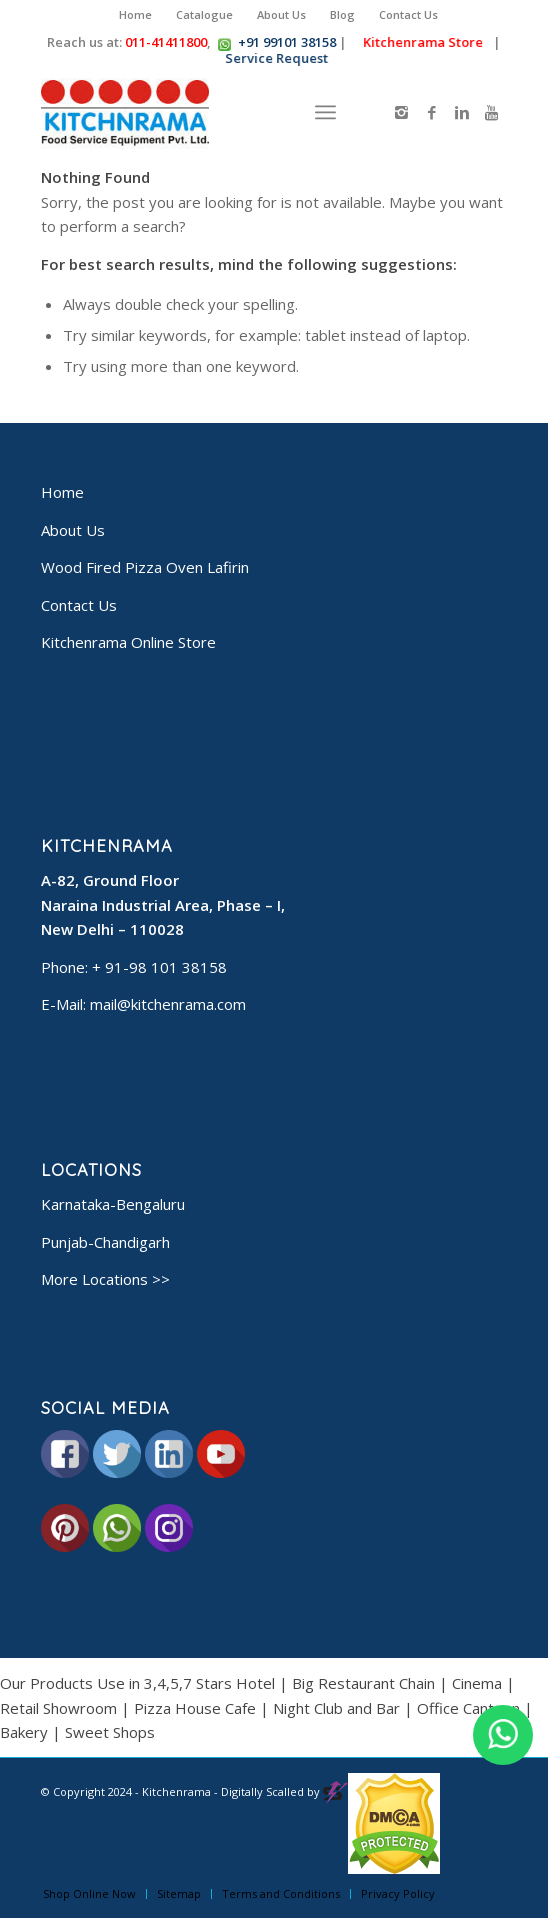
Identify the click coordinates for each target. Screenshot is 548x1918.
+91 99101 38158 (287, 42)
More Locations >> (105, 1279)
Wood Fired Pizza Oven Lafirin (145, 567)
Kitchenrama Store (420, 42)
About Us (281, 14)
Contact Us (408, 14)
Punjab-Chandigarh (105, 1242)
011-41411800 (166, 42)
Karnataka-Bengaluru (113, 1204)
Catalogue (204, 14)
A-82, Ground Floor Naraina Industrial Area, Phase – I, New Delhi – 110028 (163, 905)
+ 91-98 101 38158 (159, 967)
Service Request (274, 58)
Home (135, 14)
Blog (342, 14)
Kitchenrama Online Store (128, 642)
